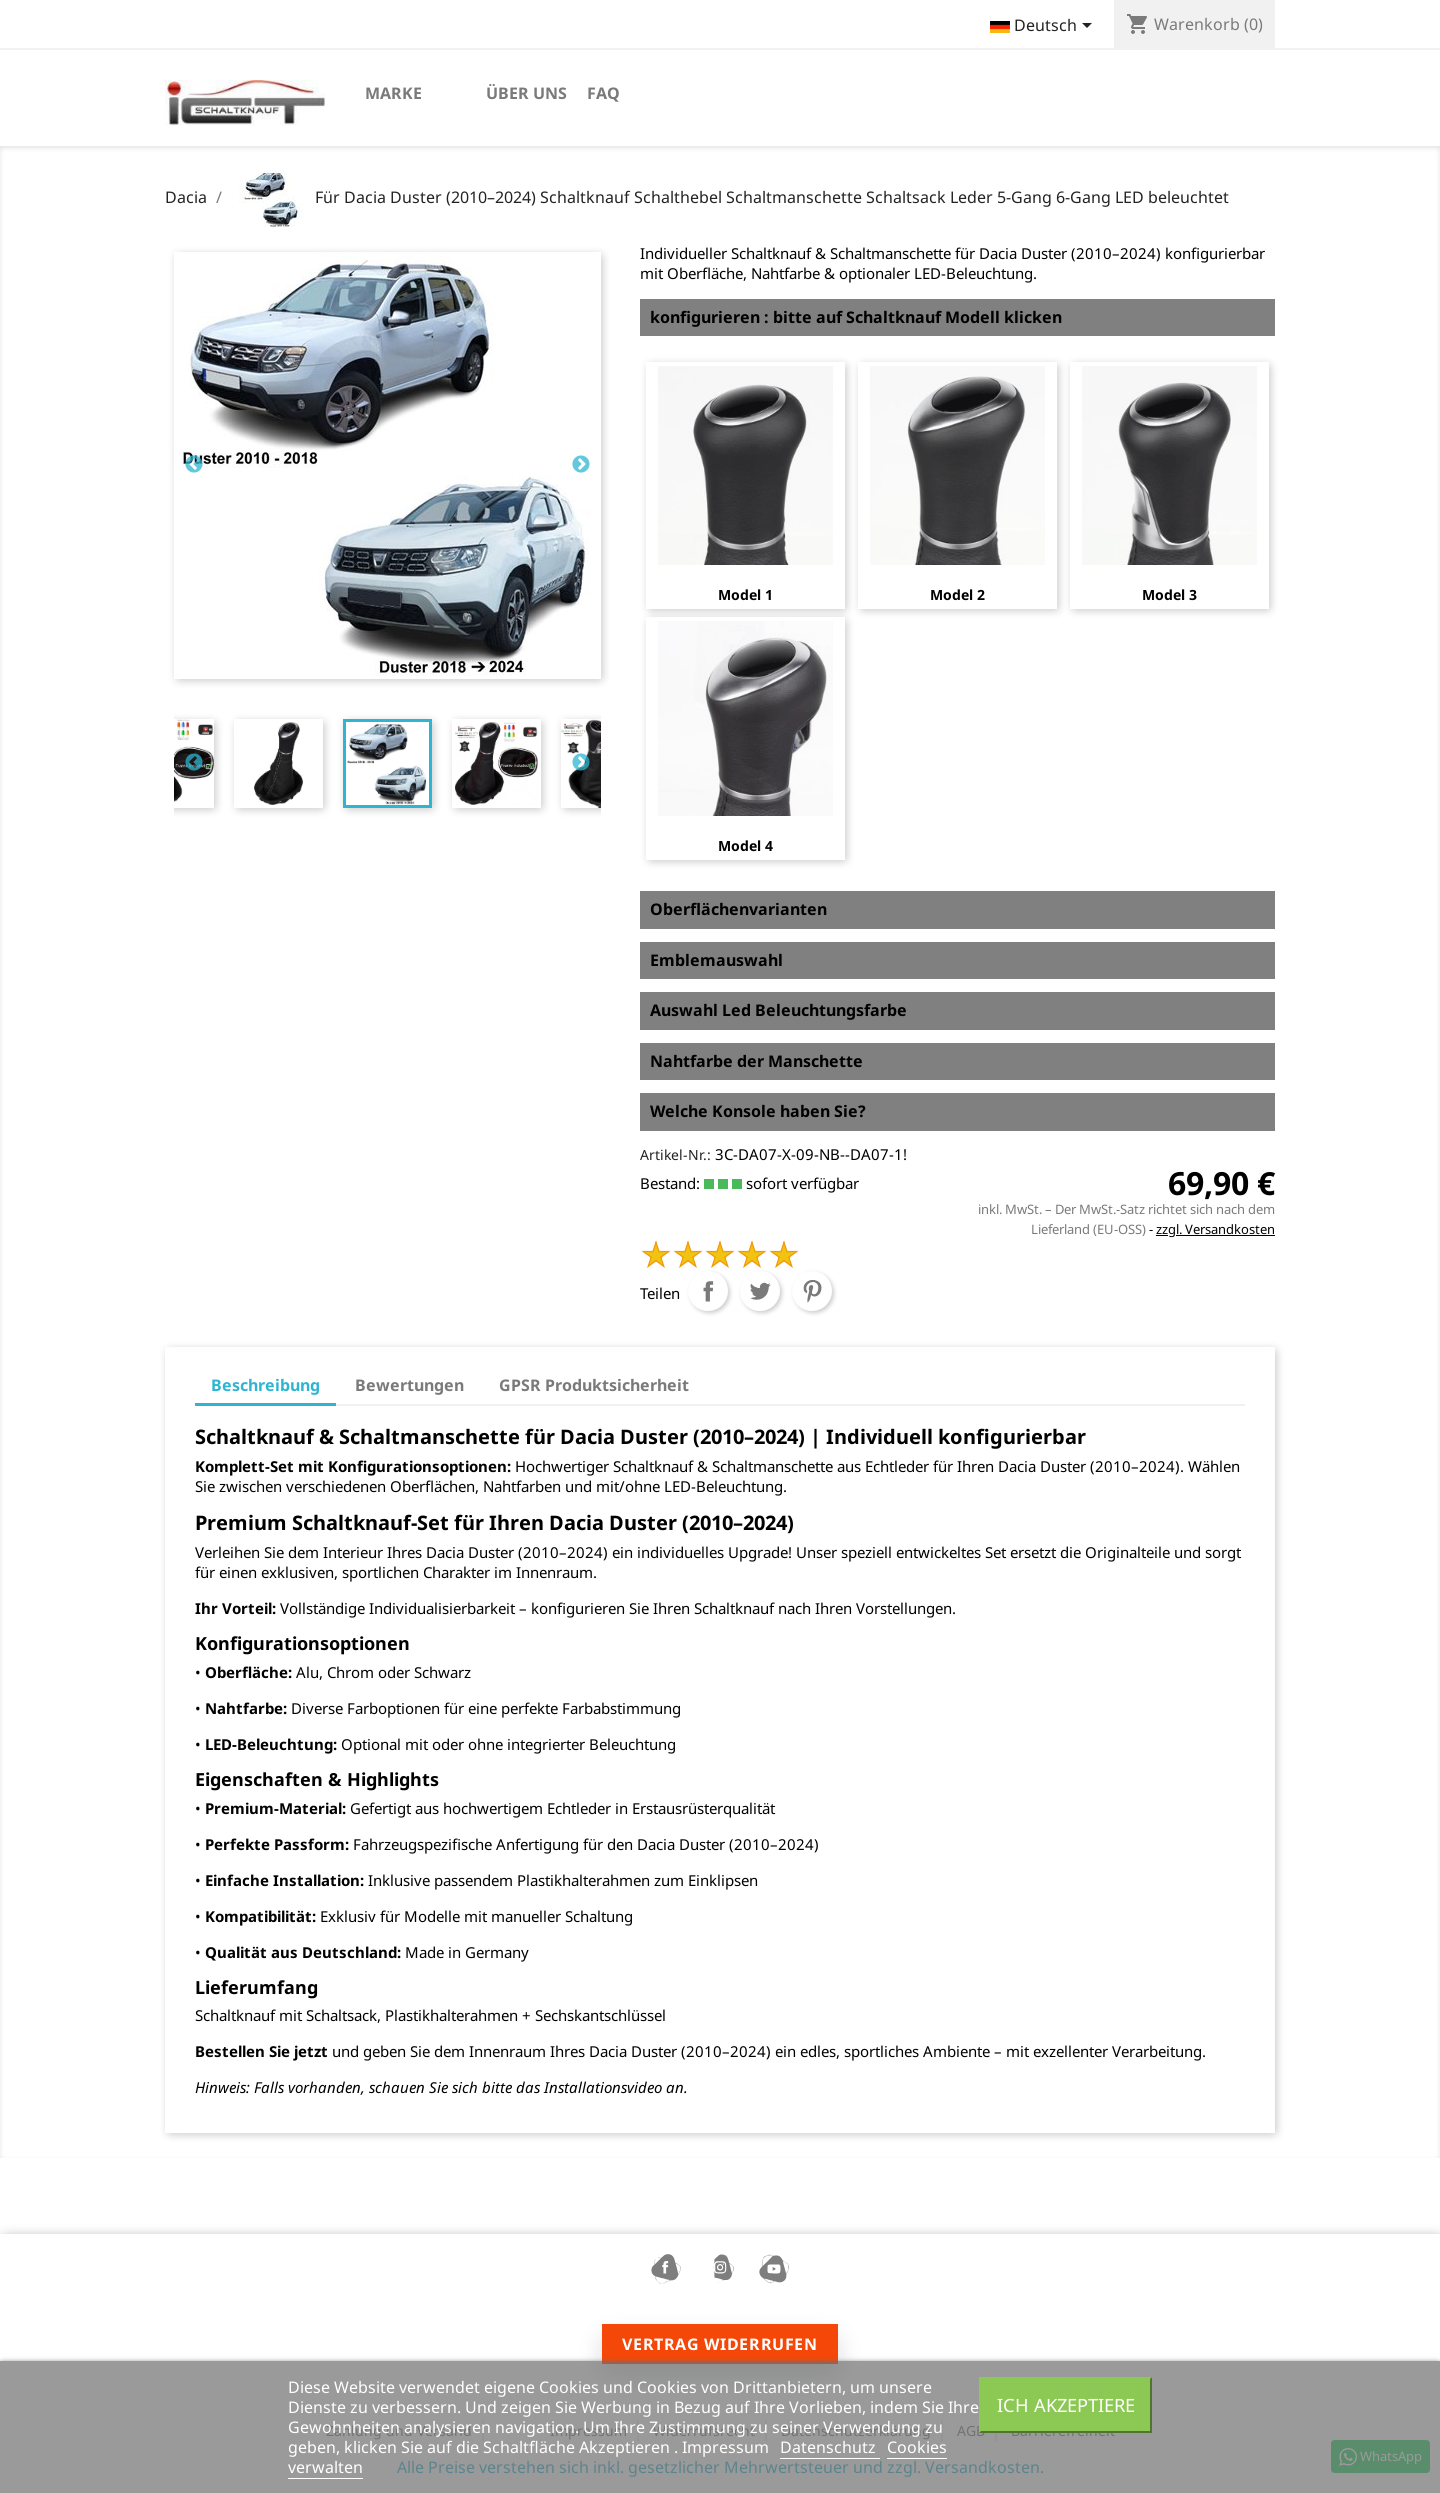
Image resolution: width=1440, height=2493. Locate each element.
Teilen (708, 1291)
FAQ (603, 93)
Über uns (526, 93)
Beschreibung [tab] (265, 1385)
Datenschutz (830, 2447)
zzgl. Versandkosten (1215, 1229)
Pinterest (812, 1291)
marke (393, 93)
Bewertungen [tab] (409, 1385)
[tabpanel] (387, 763)
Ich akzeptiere (1066, 2404)
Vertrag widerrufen (720, 2344)
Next (581, 465)
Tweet (760, 1291)
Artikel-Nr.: (675, 1154)
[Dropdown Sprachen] (1044, 27)
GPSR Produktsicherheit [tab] (594, 1385)
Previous (194, 465)
